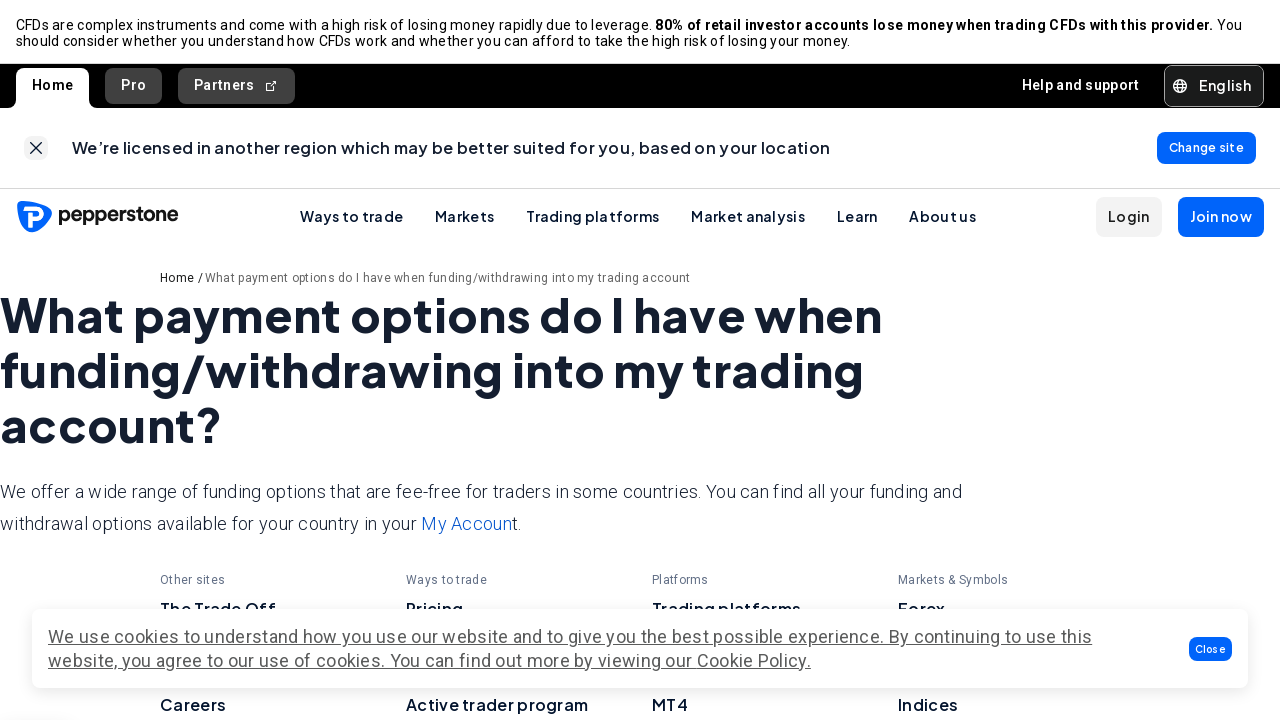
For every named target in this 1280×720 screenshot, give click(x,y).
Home (52, 86)
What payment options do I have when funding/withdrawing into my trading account (448, 279)
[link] (36, 149)
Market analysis (748, 217)
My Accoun (466, 525)
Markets (464, 217)
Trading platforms (592, 217)
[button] (1211, 649)
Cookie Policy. (754, 660)
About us (942, 217)
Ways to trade (351, 217)
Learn (857, 217)
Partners (236, 86)
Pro (133, 86)
